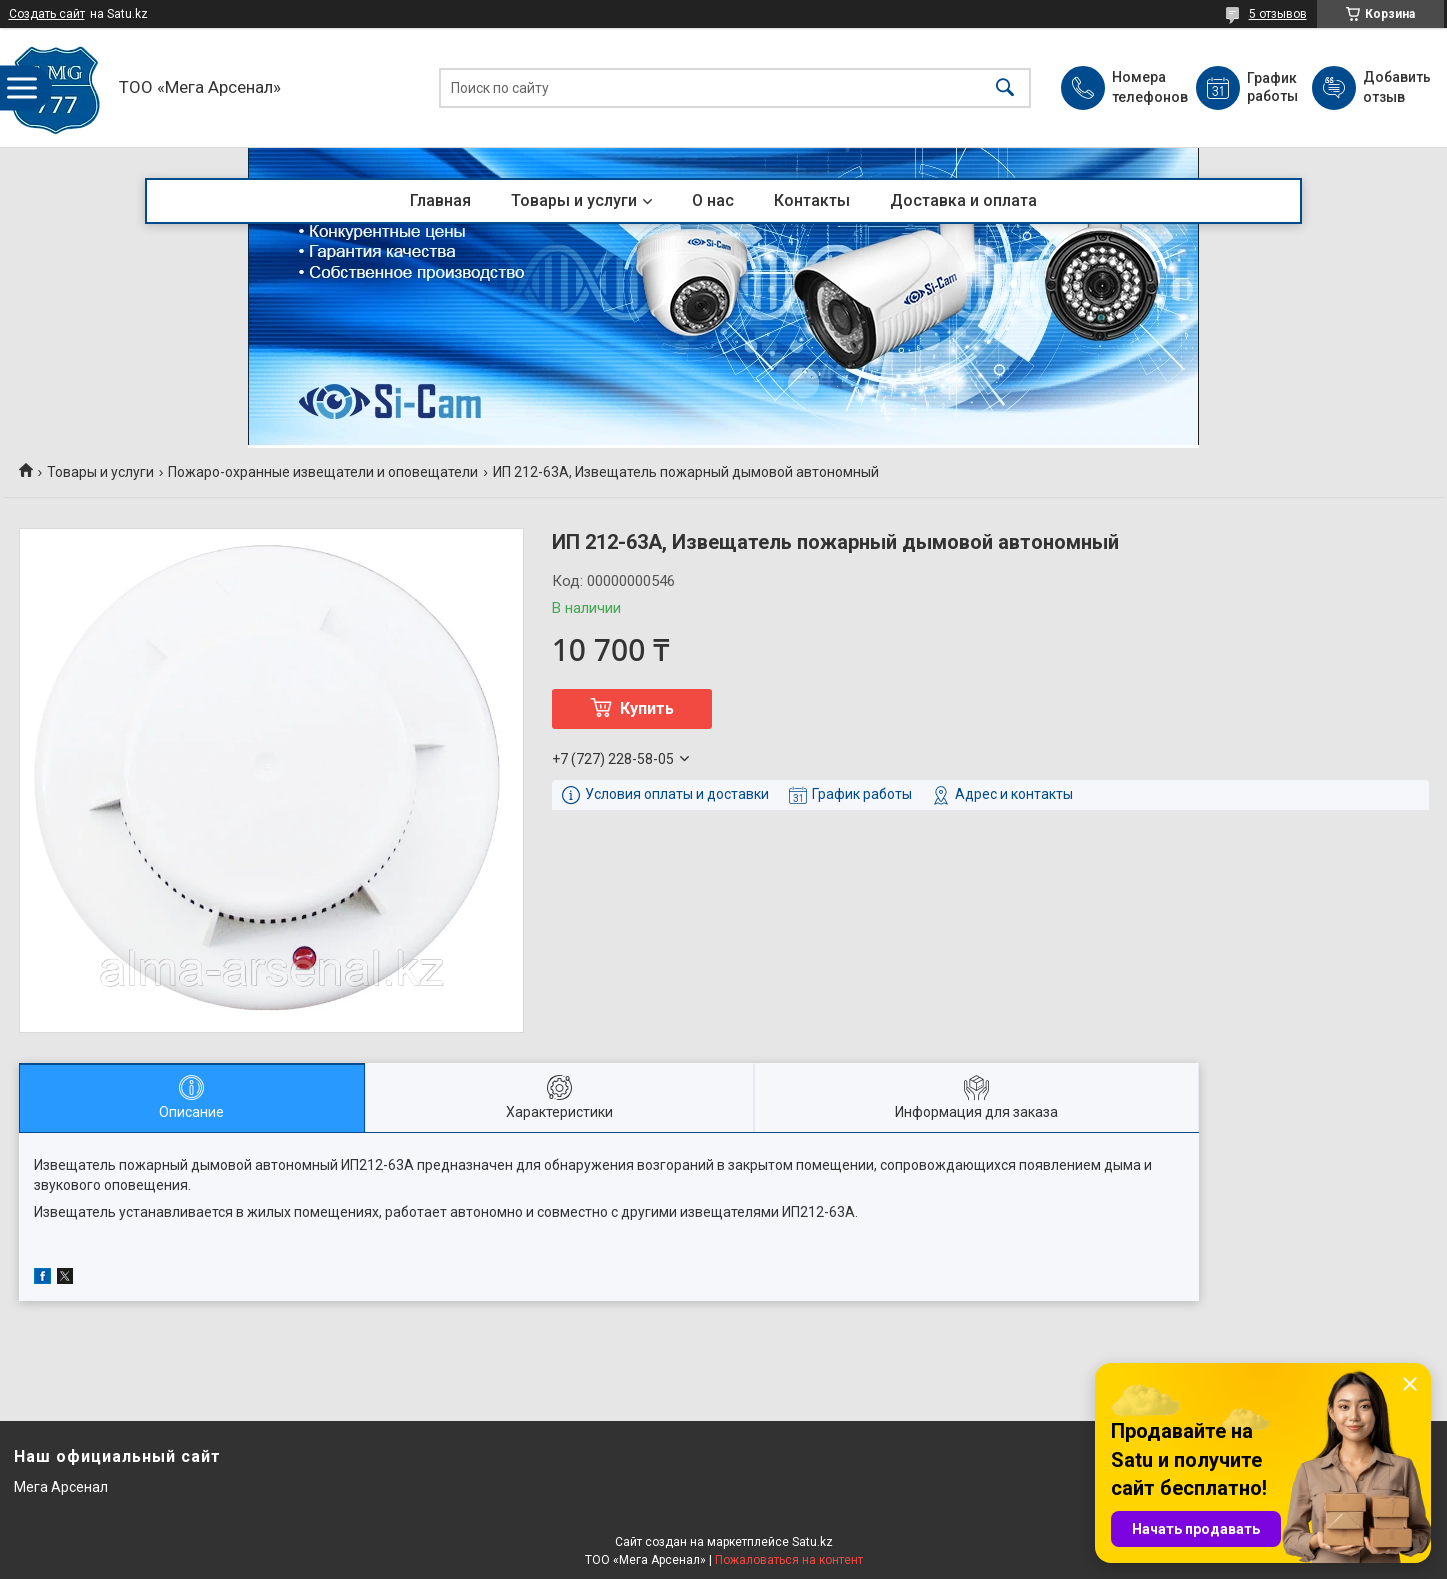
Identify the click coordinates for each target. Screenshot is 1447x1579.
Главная (440, 200)
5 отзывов (1278, 14)
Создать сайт (47, 14)
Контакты (812, 200)
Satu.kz (812, 1542)
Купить (647, 708)
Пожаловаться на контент (789, 1560)
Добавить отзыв (1396, 87)
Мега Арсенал (61, 1487)
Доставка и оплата (963, 200)
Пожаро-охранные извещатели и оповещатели (323, 472)
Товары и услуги (574, 200)
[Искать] (1005, 87)
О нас (713, 200)
